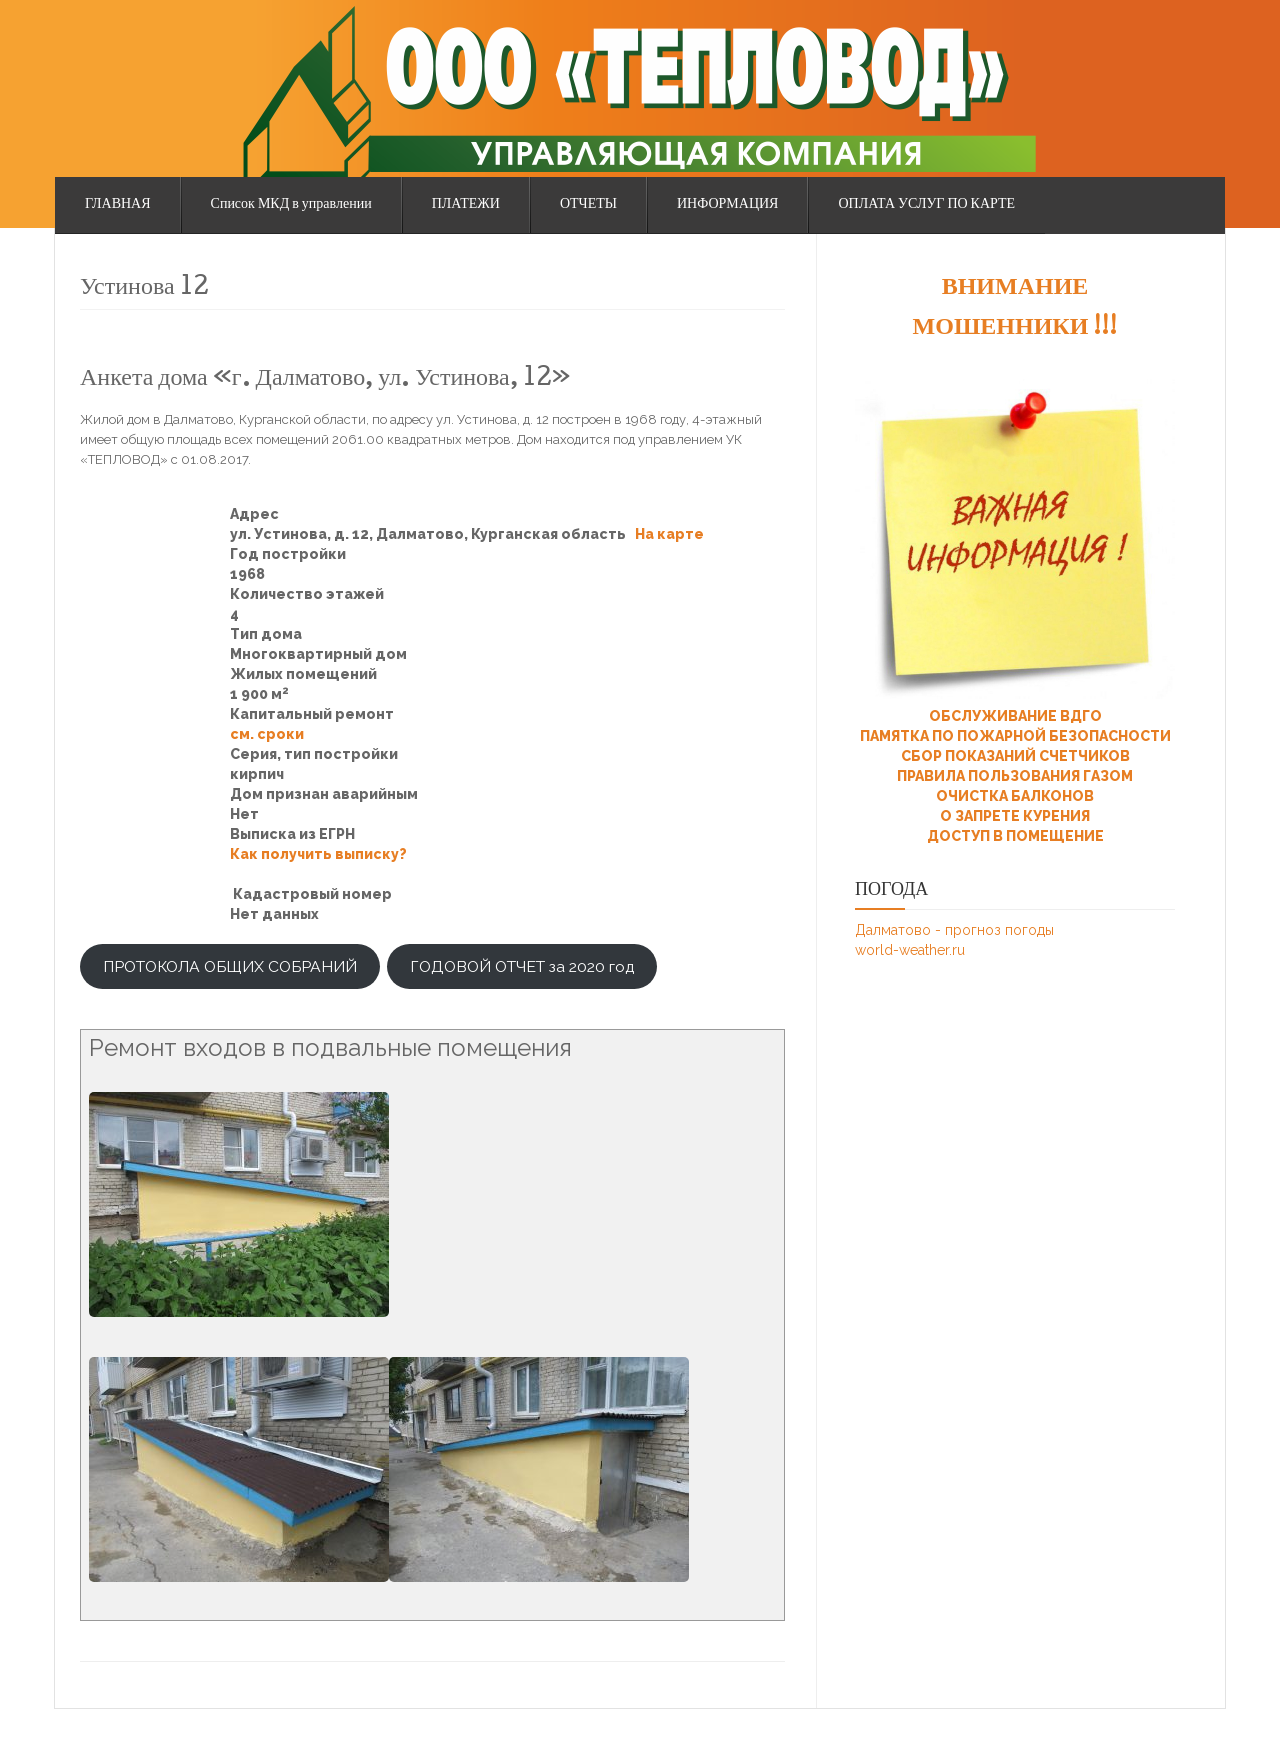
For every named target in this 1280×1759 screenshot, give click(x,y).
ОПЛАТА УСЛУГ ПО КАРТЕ (926, 205)
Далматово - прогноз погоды (954, 930)
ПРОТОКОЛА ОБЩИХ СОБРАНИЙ (230, 966)
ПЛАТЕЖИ (466, 205)
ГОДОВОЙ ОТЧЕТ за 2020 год (522, 966)
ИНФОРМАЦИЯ (727, 205)
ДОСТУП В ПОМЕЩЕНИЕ (1015, 836)
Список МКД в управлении (291, 205)
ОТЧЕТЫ (588, 205)
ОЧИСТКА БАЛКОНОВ (1015, 796)
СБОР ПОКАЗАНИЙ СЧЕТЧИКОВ (1015, 756)
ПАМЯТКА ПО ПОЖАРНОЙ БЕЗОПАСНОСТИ (1015, 736)
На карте (669, 534)
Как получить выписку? (318, 854)
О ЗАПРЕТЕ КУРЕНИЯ (1015, 816)
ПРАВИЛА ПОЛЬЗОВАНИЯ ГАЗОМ (1015, 776)
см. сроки (267, 734)
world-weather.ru (910, 950)
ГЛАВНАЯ (118, 205)
